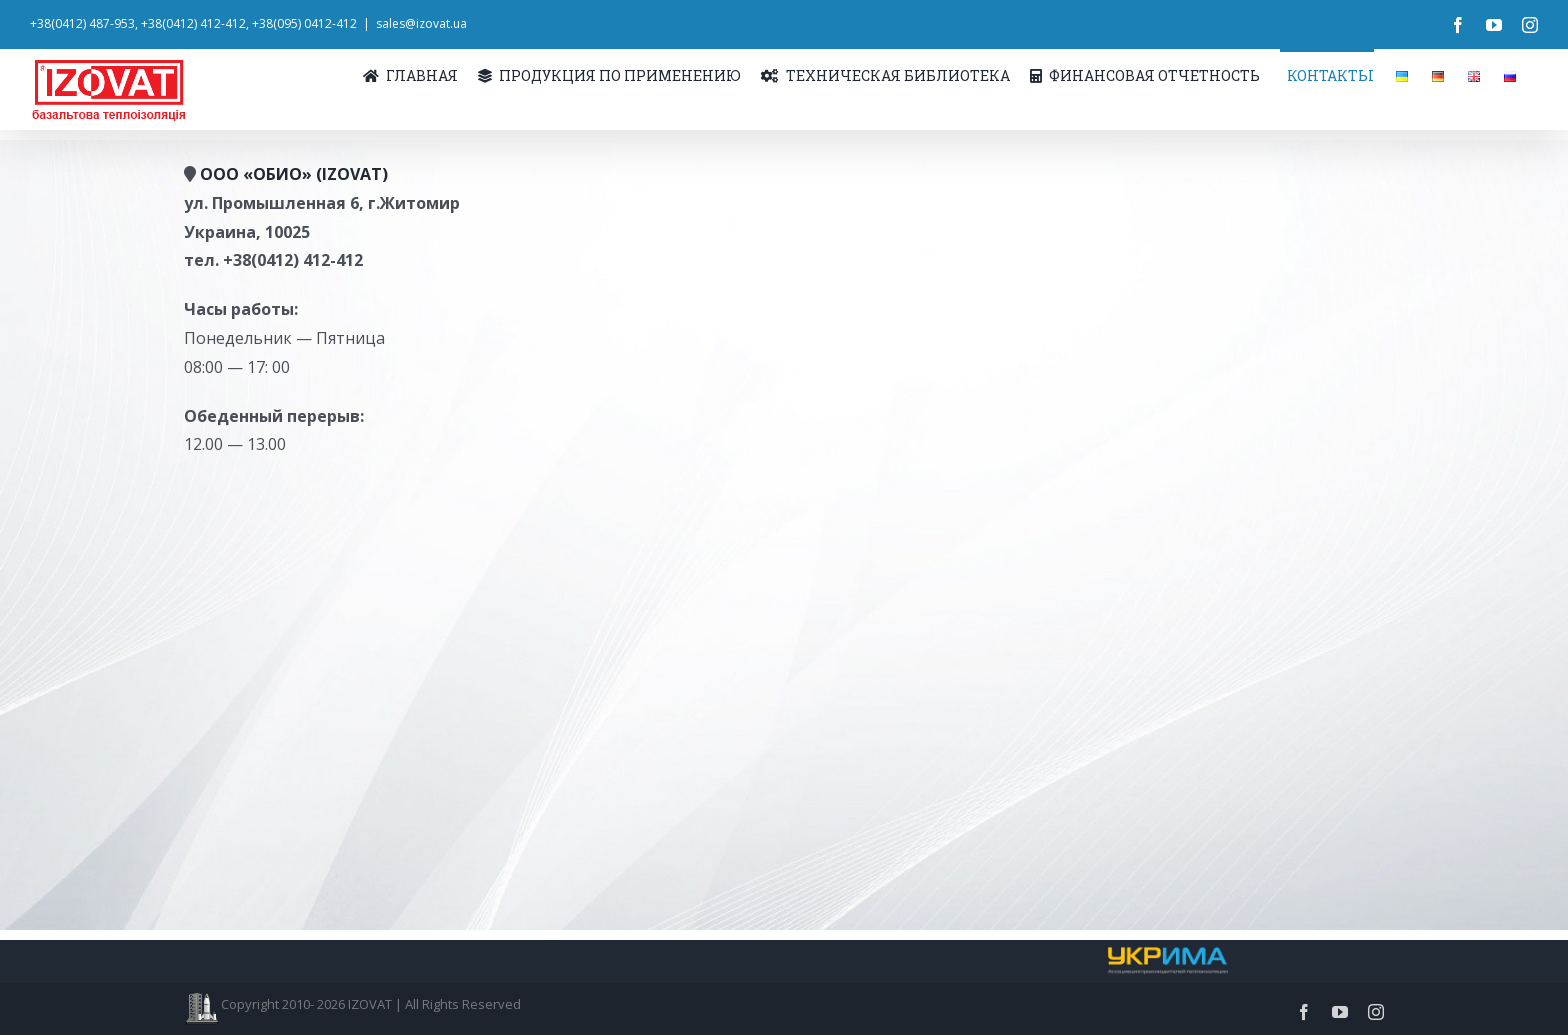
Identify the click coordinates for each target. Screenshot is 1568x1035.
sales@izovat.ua (421, 23)
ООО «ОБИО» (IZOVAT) (294, 174)
